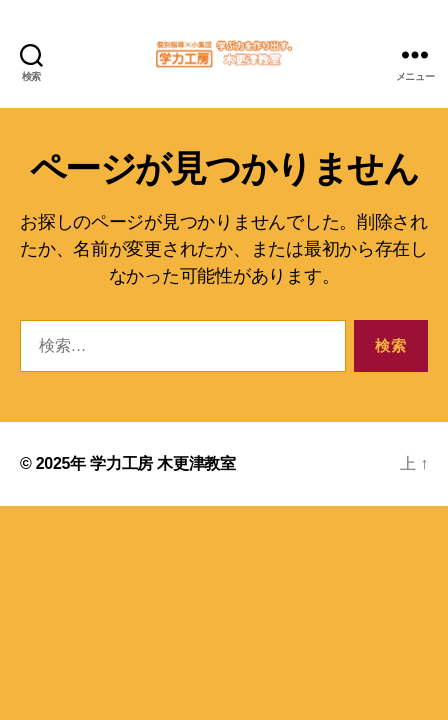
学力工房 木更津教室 (163, 463)
